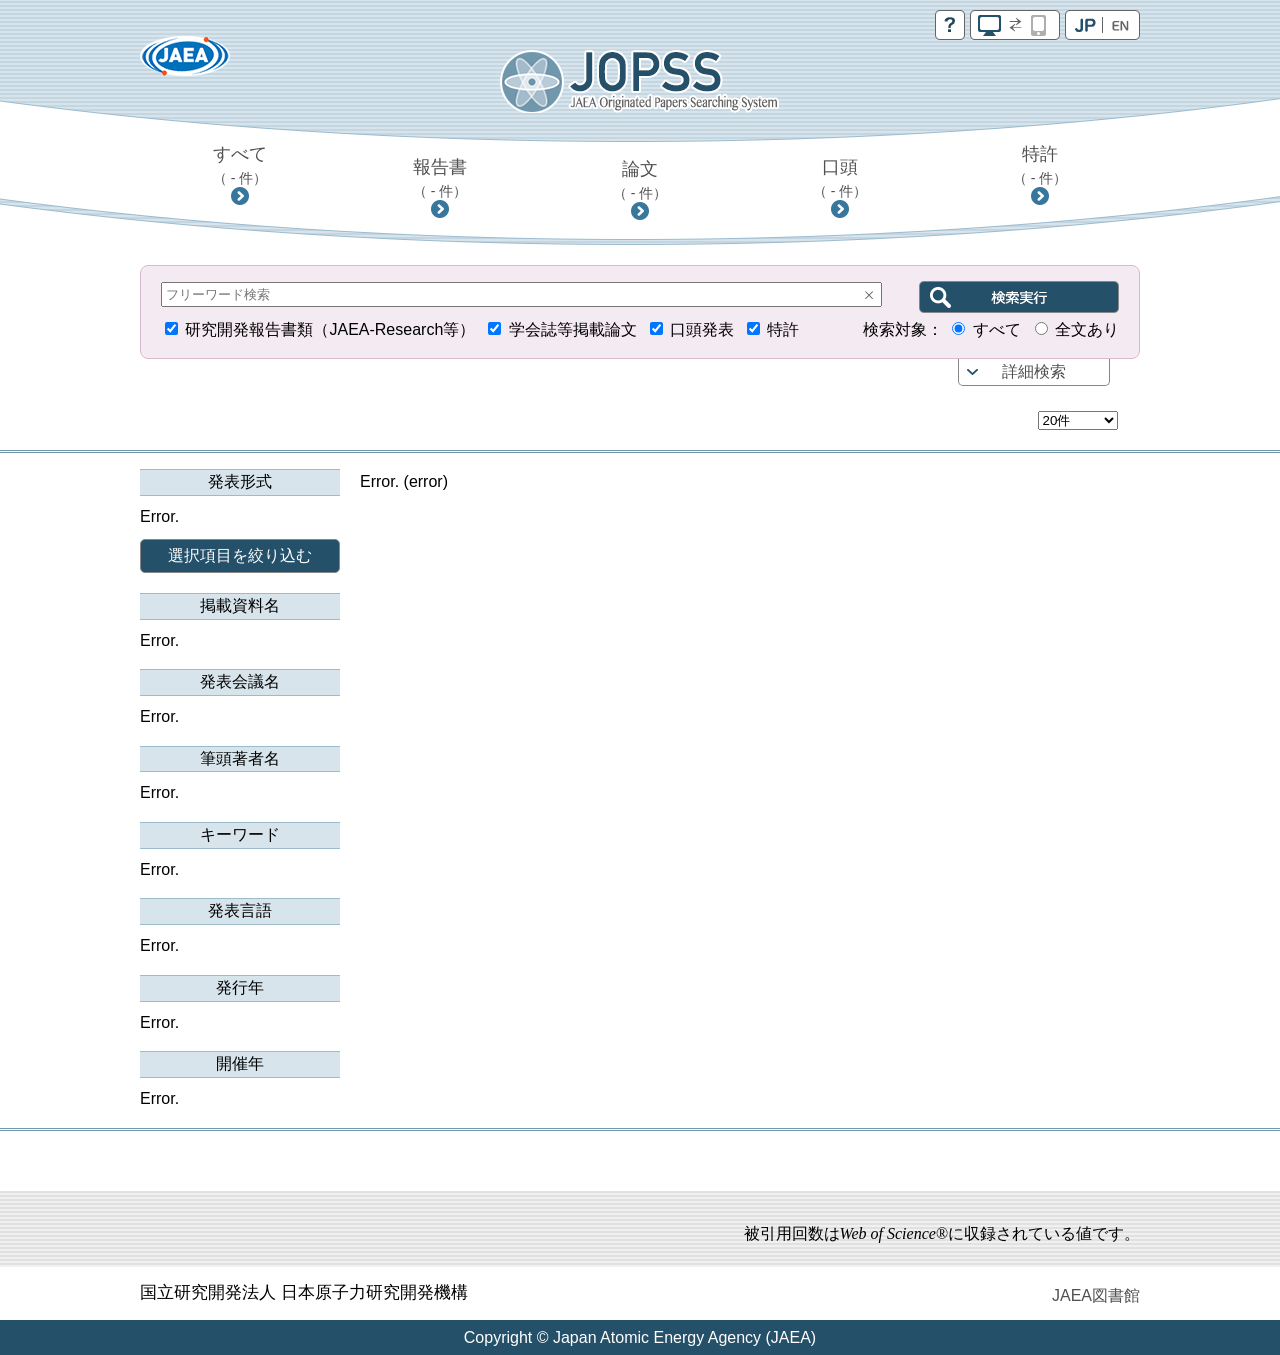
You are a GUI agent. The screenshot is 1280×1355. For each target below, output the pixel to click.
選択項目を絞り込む (240, 555)
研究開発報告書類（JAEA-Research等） (330, 329)
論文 (640, 180)
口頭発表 (702, 329)
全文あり (1087, 329)
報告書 (440, 178)
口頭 (840, 178)
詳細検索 (1034, 371)
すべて (240, 165)
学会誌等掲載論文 (573, 329)
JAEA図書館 (1096, 1295)
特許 (1040, 165)
